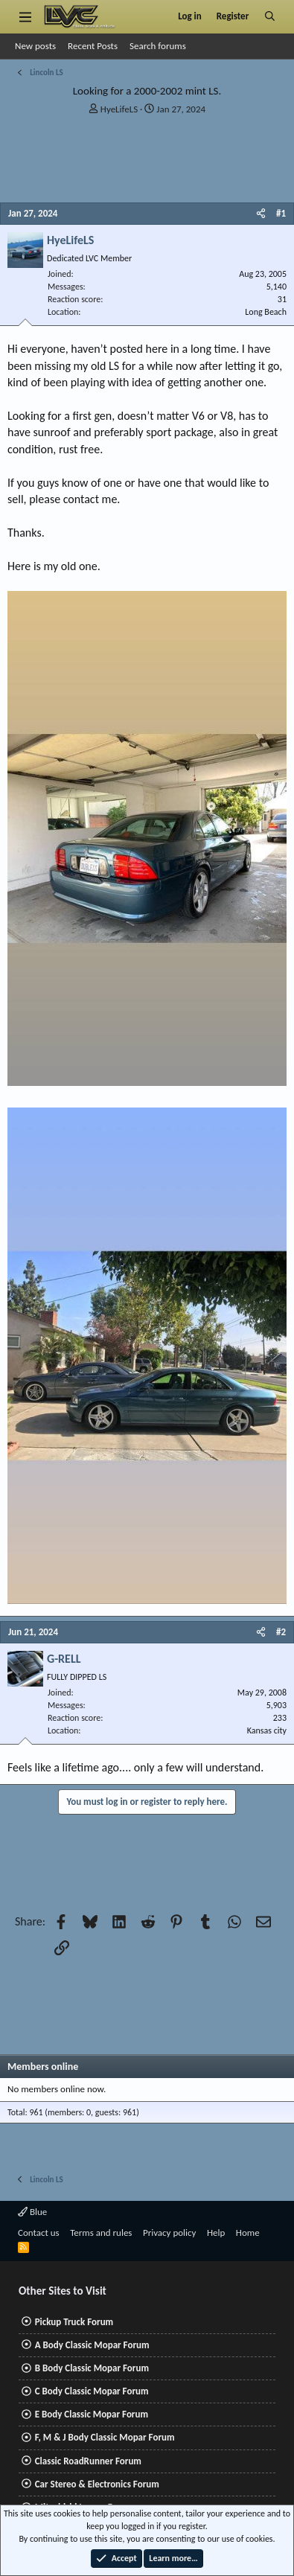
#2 (281, 1631)
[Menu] (24, 16)
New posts (35, 45)
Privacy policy (169, 2232)
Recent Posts (93, 45)
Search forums (158, 45)
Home (248, 2232)
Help (216, 2232)
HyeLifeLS (119, 109)
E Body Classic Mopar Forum (91, 2414)
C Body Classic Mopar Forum (92, 2391)
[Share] (261, 214)
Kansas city (267, 1730)
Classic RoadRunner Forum (88, 2461)
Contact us (39, 2232)
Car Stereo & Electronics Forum (97, 2484)
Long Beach (266, 312)
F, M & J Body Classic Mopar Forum (105, 2437)
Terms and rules (101, 2232)
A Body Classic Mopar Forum (92, 2344)
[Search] (270, 16)
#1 (281, 213)
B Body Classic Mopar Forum (92, 2368)
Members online (42, 2066)
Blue (32, 2211)
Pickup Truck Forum (74, 2321)
